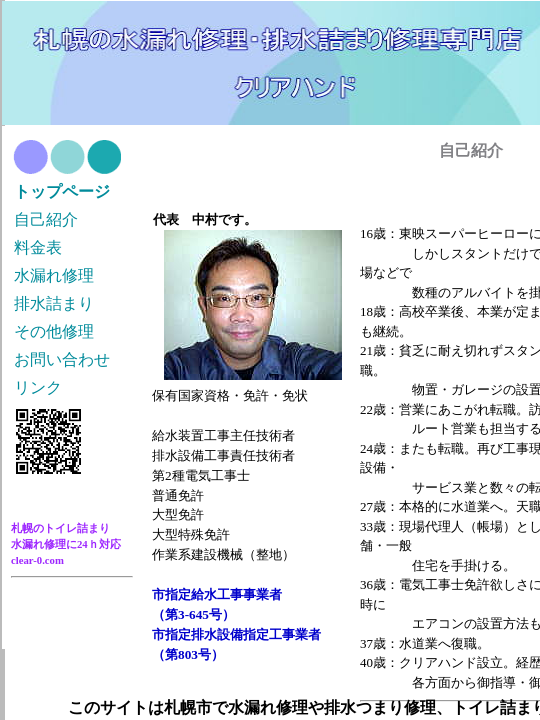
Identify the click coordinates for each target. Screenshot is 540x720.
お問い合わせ (62, 359)
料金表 (38, 247)
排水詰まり (54, 303)
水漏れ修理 (54, 275)
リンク (38, 387)
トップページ (62, 191)
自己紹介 (46, 219)
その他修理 (54, 331)
